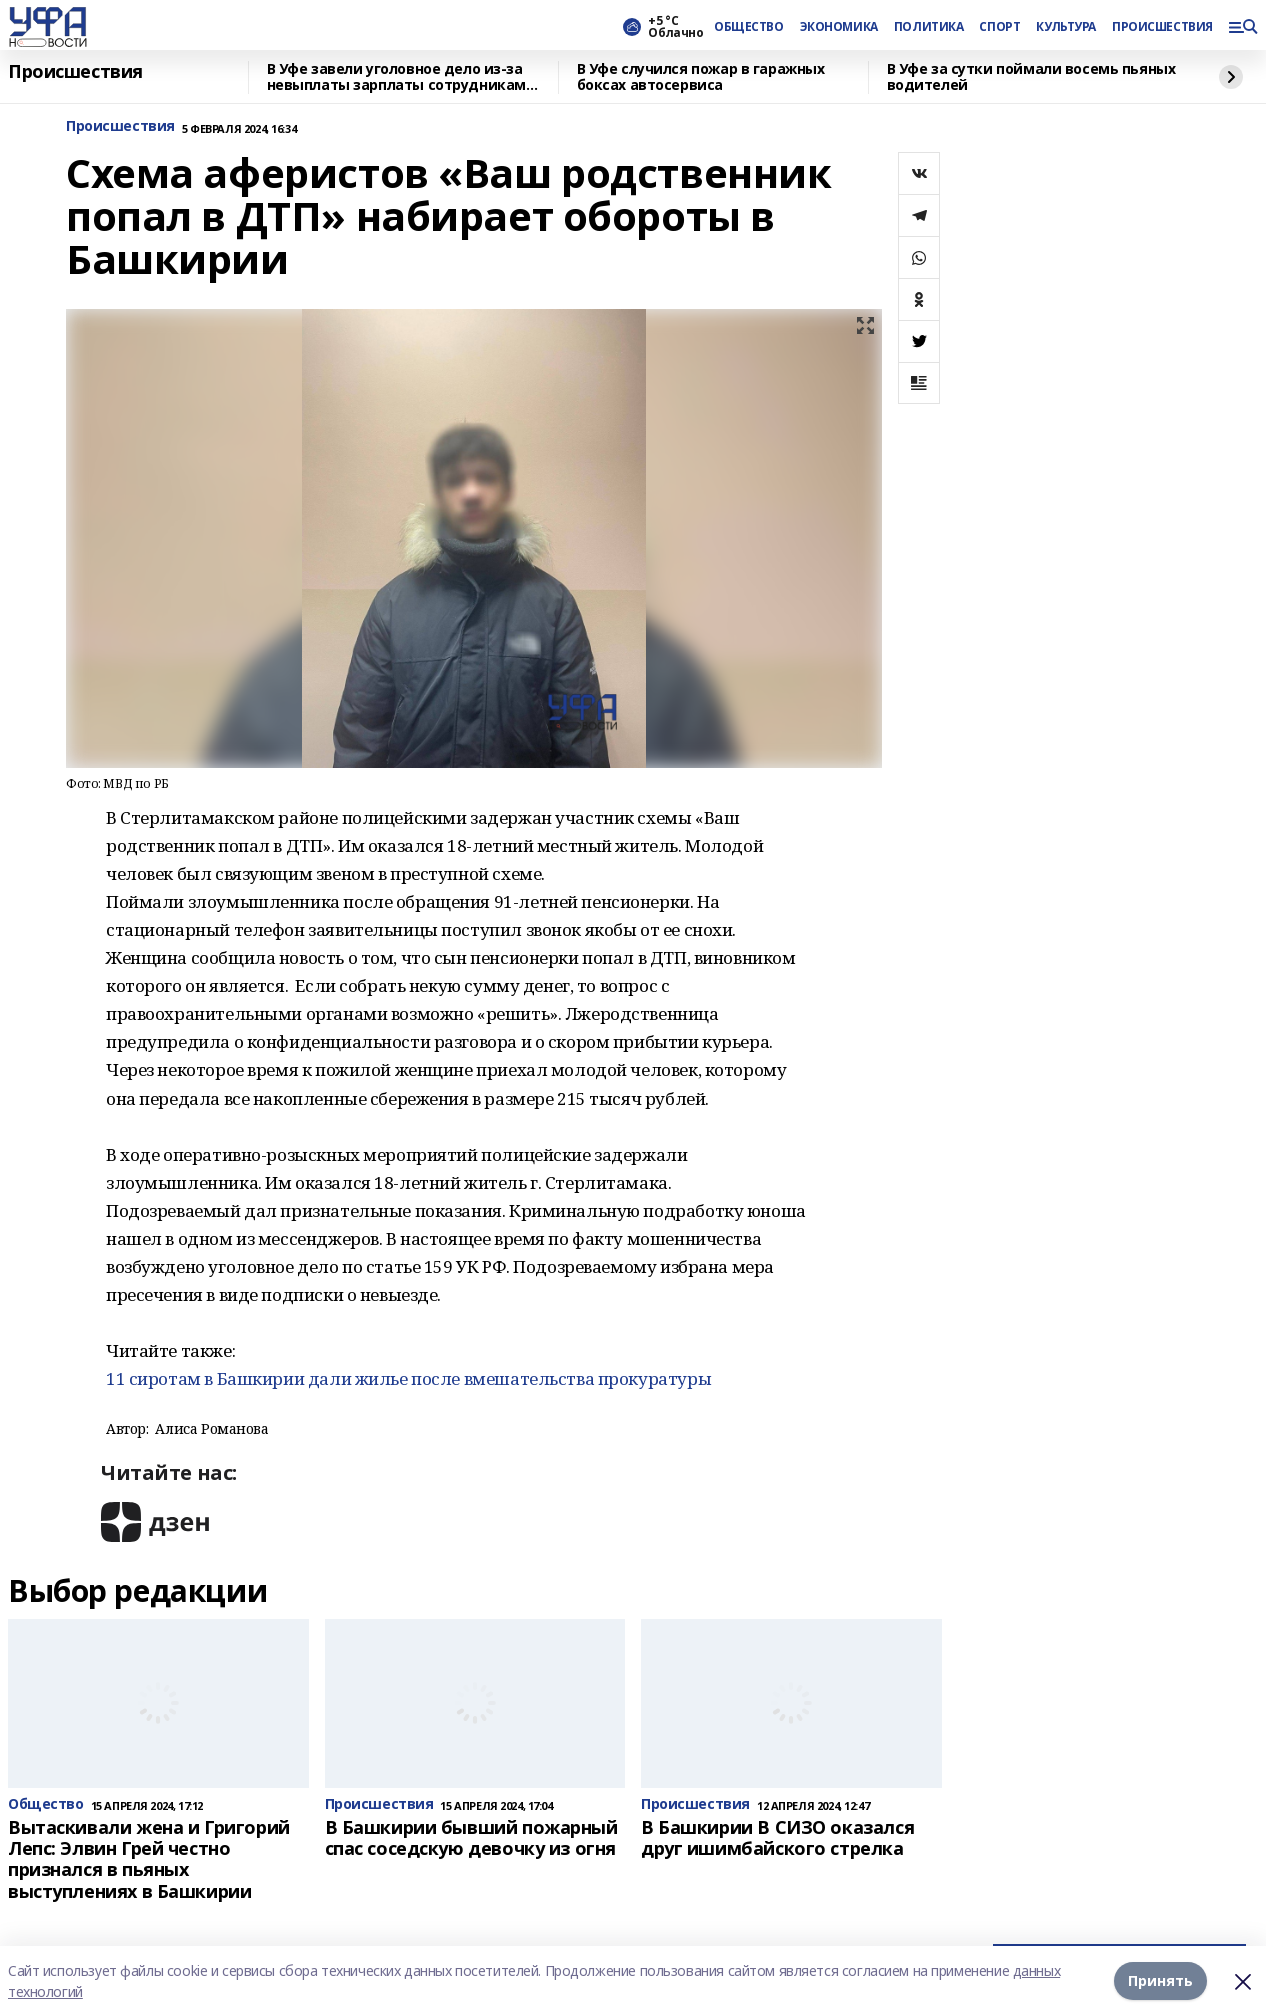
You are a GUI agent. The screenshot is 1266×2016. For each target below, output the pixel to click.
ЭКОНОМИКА (839, 27)
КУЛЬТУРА (1066, 27)
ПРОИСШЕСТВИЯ (1162, 27)
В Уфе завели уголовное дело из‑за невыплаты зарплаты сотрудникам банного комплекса (396, 77)
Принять (1160, 1980)
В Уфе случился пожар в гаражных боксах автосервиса (701, 77)
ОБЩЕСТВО (749, 27)
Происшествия (75, 72)
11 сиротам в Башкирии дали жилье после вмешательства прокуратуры (408, 1378)
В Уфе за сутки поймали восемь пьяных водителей (1031, 77)
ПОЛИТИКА (929, 27)
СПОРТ (999, 27)
